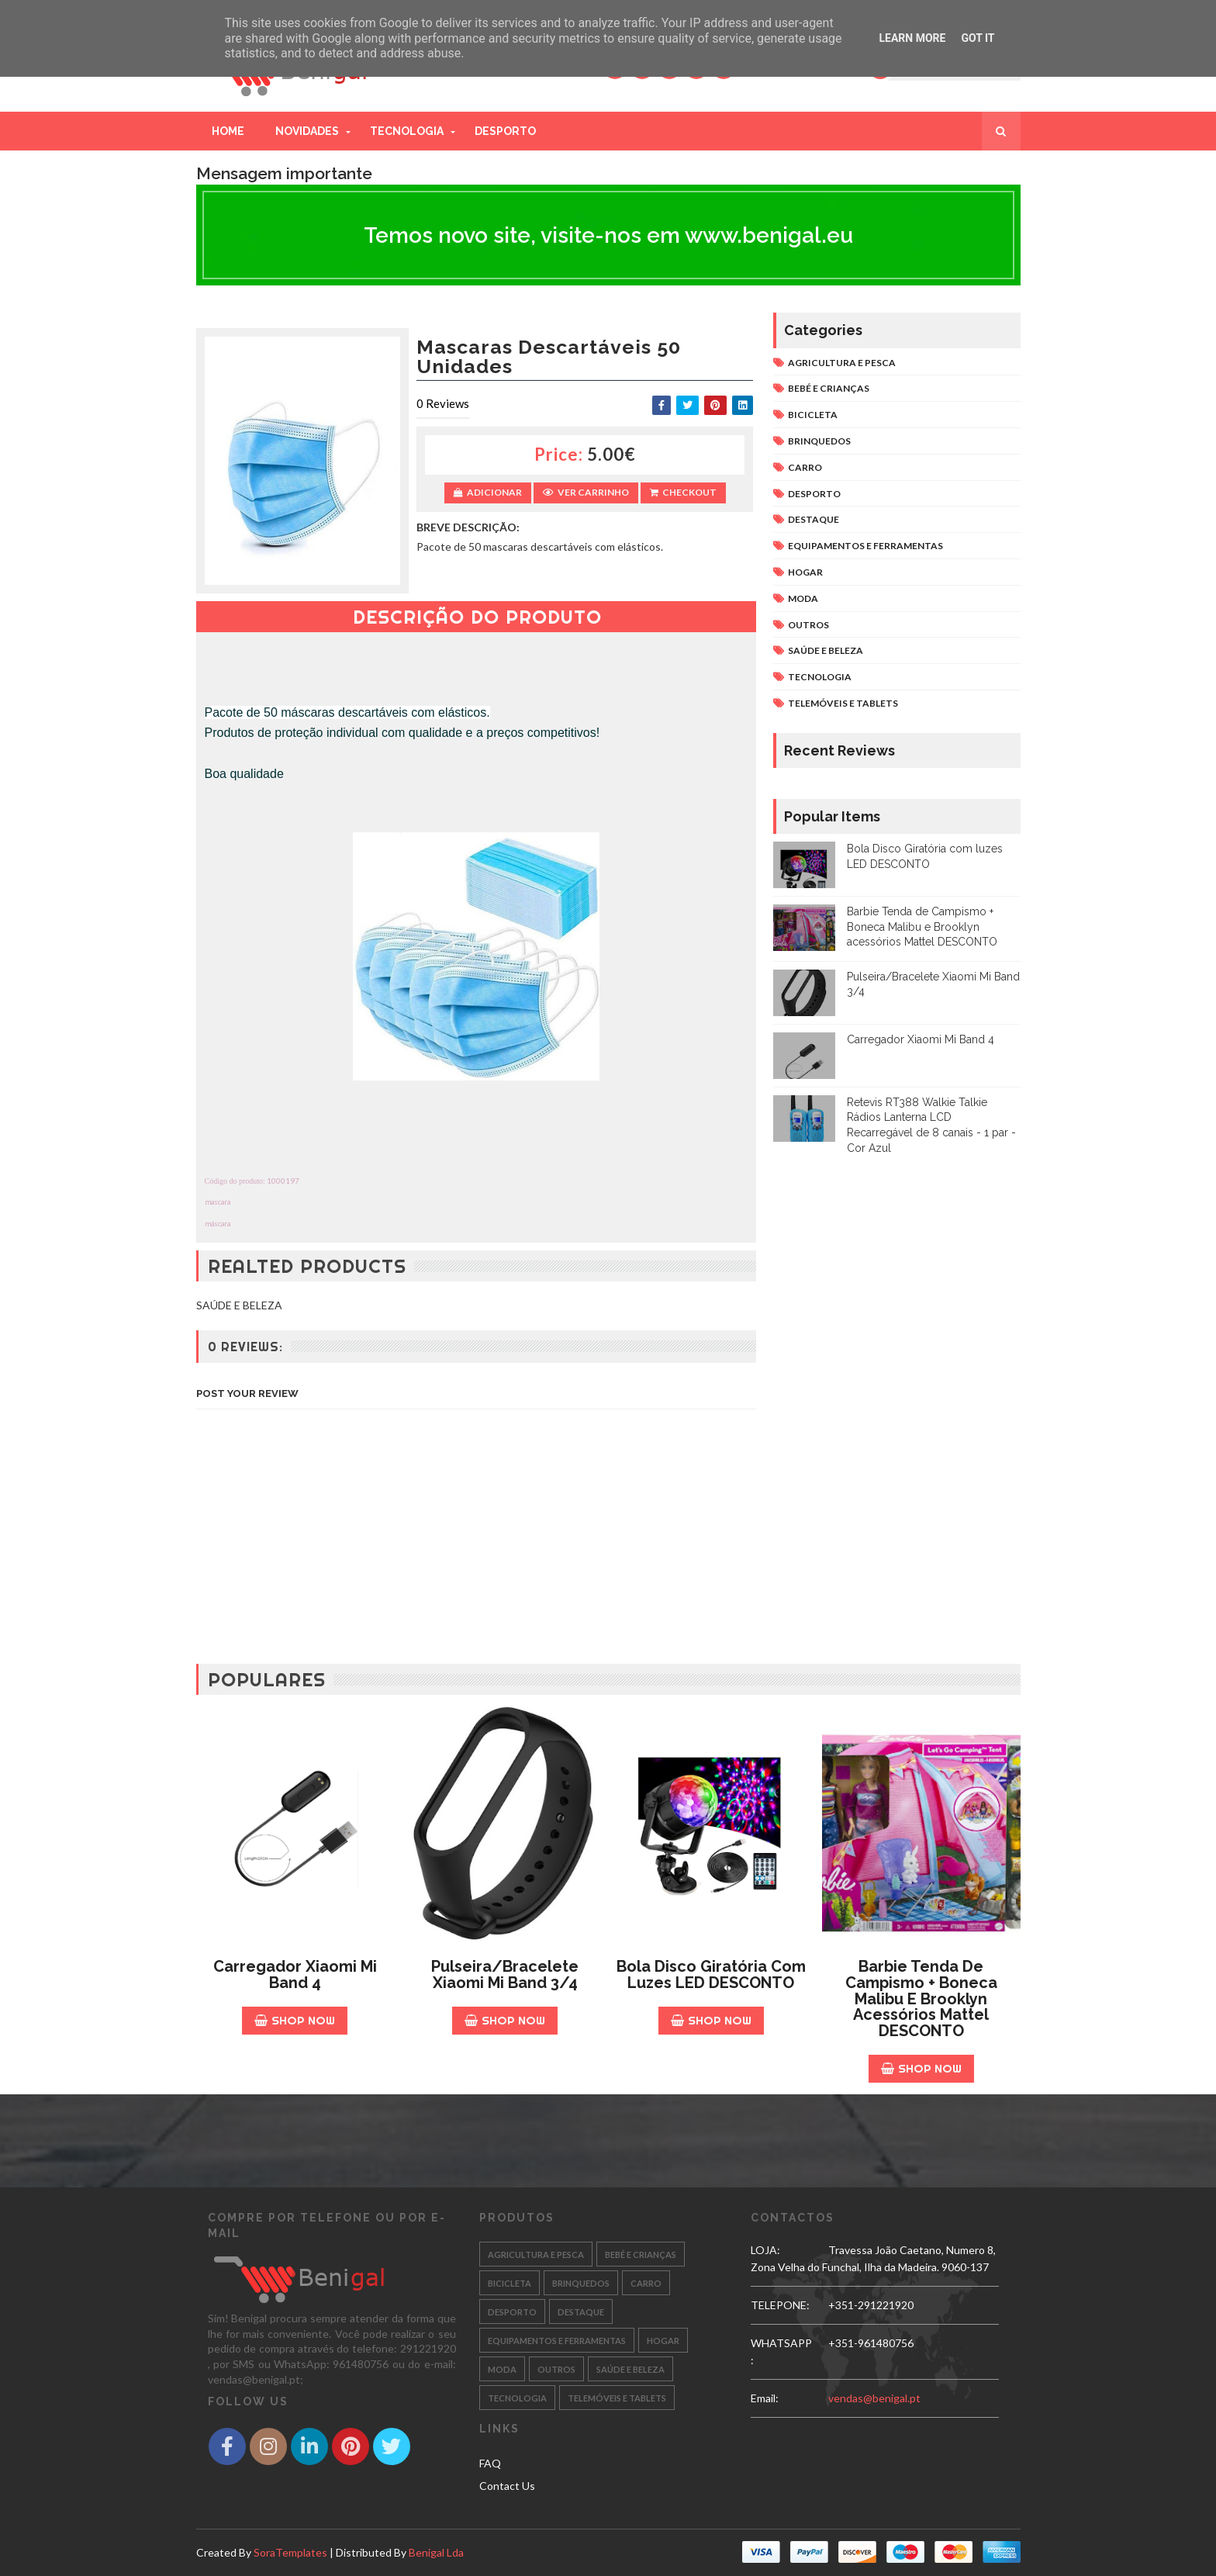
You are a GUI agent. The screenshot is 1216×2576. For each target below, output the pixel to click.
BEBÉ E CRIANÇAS (828, 388)
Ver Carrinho (586, 492)
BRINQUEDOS (819, 441)
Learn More (912, 38)
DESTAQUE (813, 519)
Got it (977, 38)
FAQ (490, 2463)
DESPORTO (814, 494)
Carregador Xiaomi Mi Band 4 (920, 1039)
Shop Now (294, 2020)
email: (765, 2398)
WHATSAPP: (781, 2351)
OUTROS (808, 625)
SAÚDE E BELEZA (825, 650)
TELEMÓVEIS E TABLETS (843, 703)
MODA (803, 598)
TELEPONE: (780, 2304)
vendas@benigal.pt (874, 2398)
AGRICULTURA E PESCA (842, 362)
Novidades (307, 131)
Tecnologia (407, 131)
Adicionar (488, 492)
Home (228, 131)
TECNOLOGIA (820, 677)
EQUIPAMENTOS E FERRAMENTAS (865, 546)
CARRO (805, 467)
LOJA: (765, 2249)
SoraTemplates (290, 2552)
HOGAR (805, 572)
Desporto (505, 131)
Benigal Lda (436, 2552)
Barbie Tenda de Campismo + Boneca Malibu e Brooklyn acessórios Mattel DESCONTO (922, 926)
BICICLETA (813, 414)
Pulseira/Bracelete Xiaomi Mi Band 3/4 (505, 1974)
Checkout (683, 492)
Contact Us (507, 2485)
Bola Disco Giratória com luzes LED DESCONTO (711, 1974)
